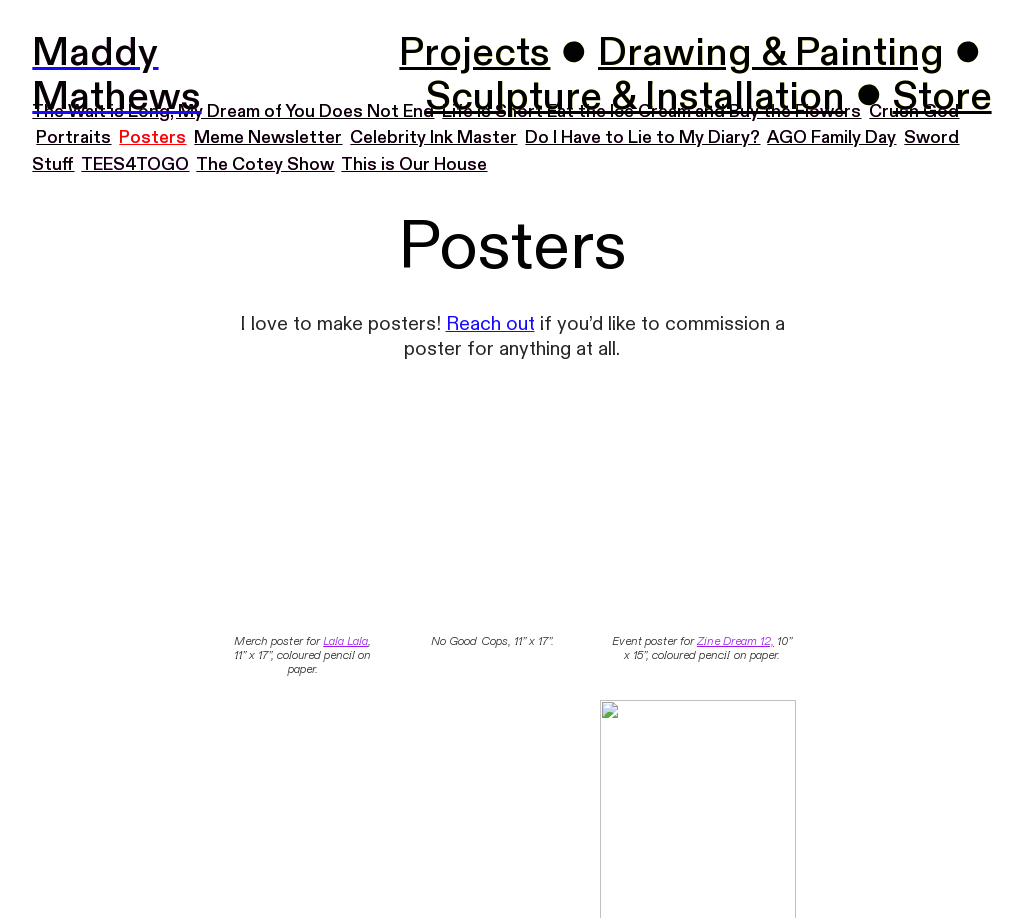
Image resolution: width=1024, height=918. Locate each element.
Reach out (490, 324)
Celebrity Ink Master (433, 137)
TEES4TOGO (135, 164)
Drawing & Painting (771, 53)
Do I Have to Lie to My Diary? (642, 137)
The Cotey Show (265, 164)
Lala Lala (345, 641)
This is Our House (414, 164)
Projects (474, 53)
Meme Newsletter (268, 137)
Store (942, 97)
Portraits (73, 137)
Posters (152, 137)
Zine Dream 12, (735, 641)
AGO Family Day (831, 137)
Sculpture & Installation (635, 97)
